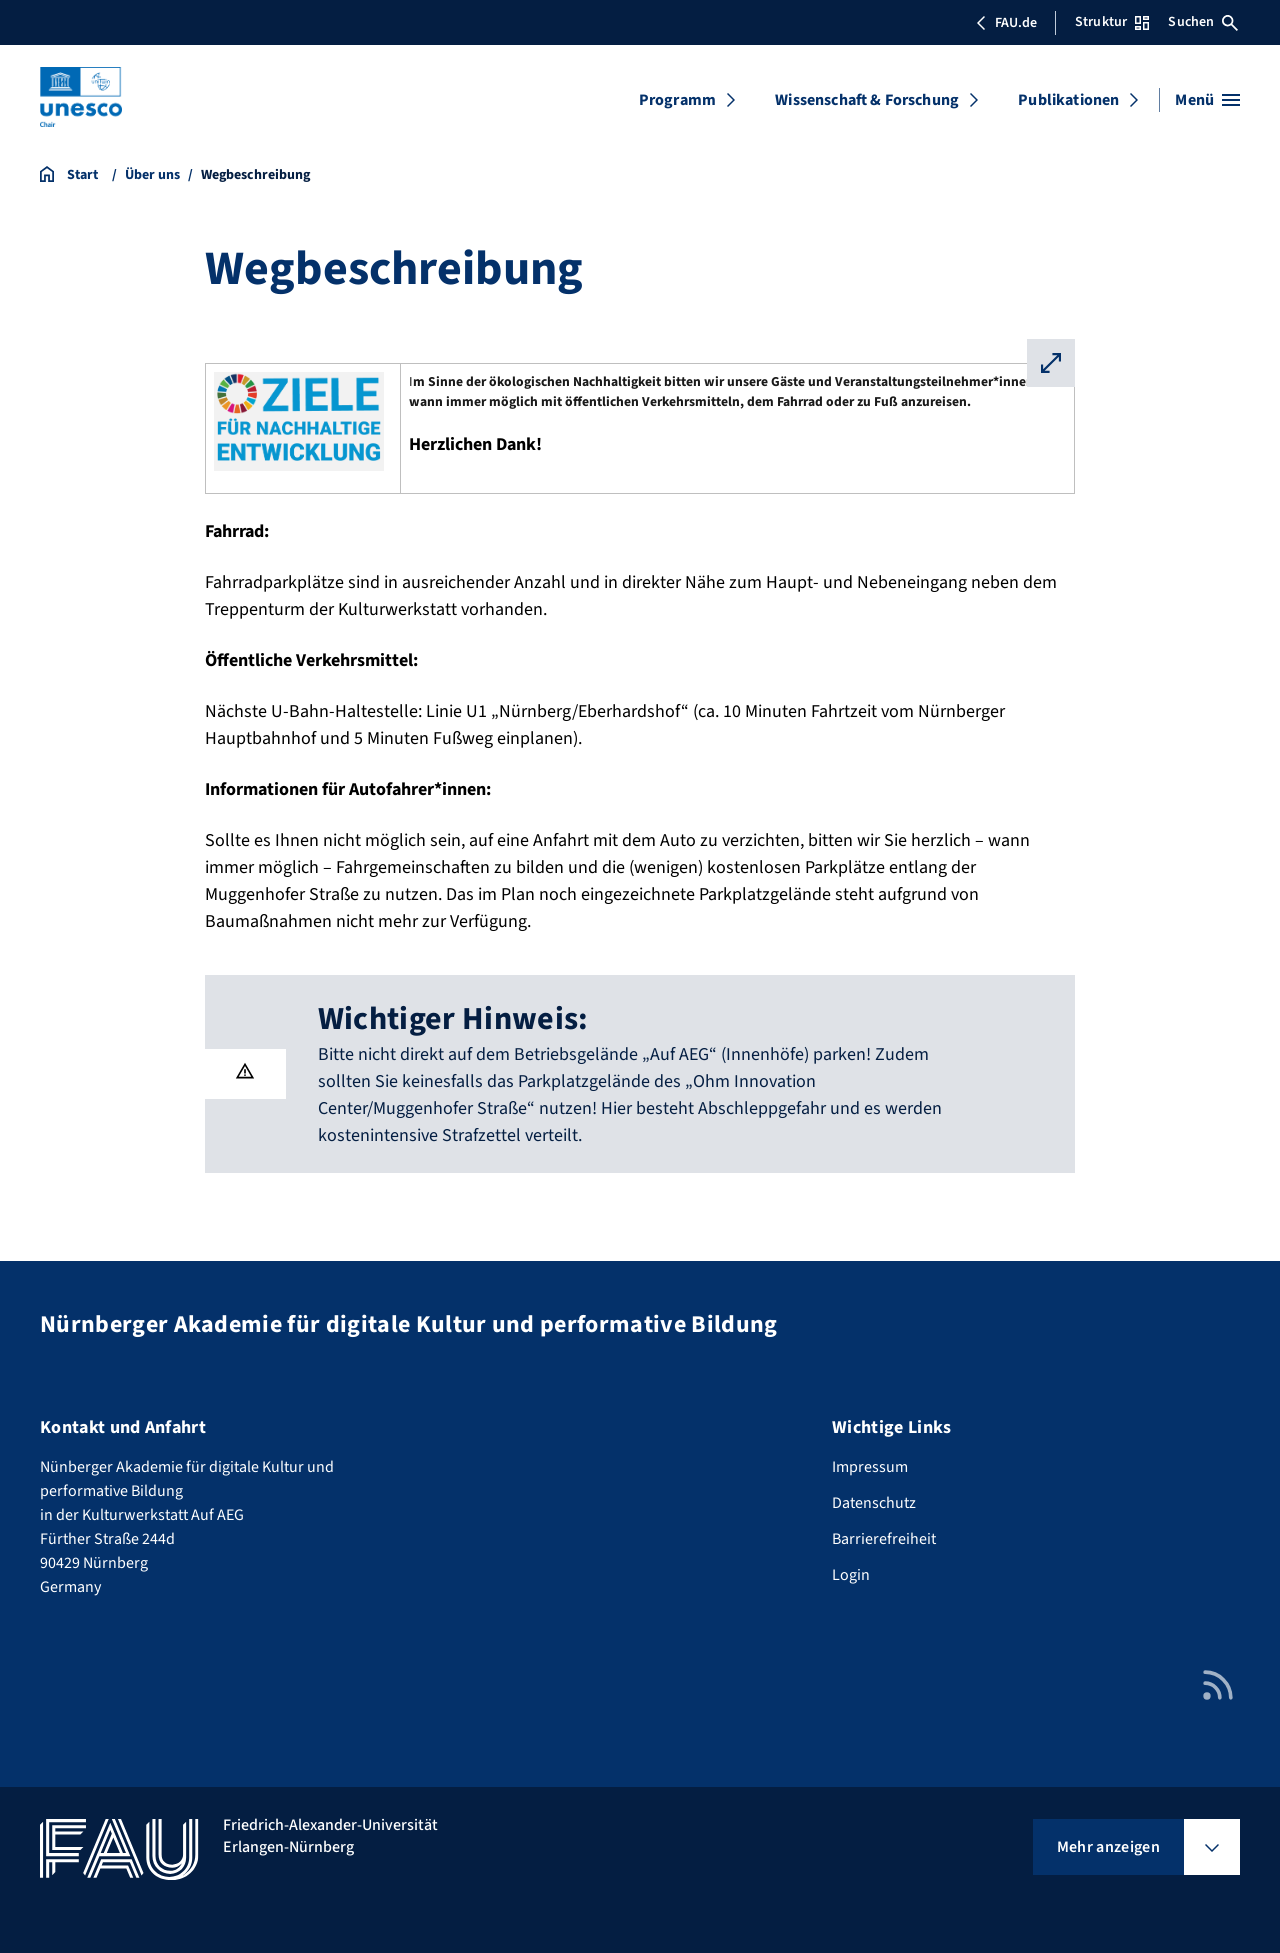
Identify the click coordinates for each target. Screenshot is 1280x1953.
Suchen (1203, 22)
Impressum (870, 1467)
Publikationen (1068, 100)
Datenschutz (874, 1503)
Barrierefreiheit (884, 1539)
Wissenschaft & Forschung (867, 100)
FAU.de (1006, 23)
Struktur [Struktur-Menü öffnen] (1112, 22)
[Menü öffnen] (1207, 100)
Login (851, 1575)
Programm (677, 100)
